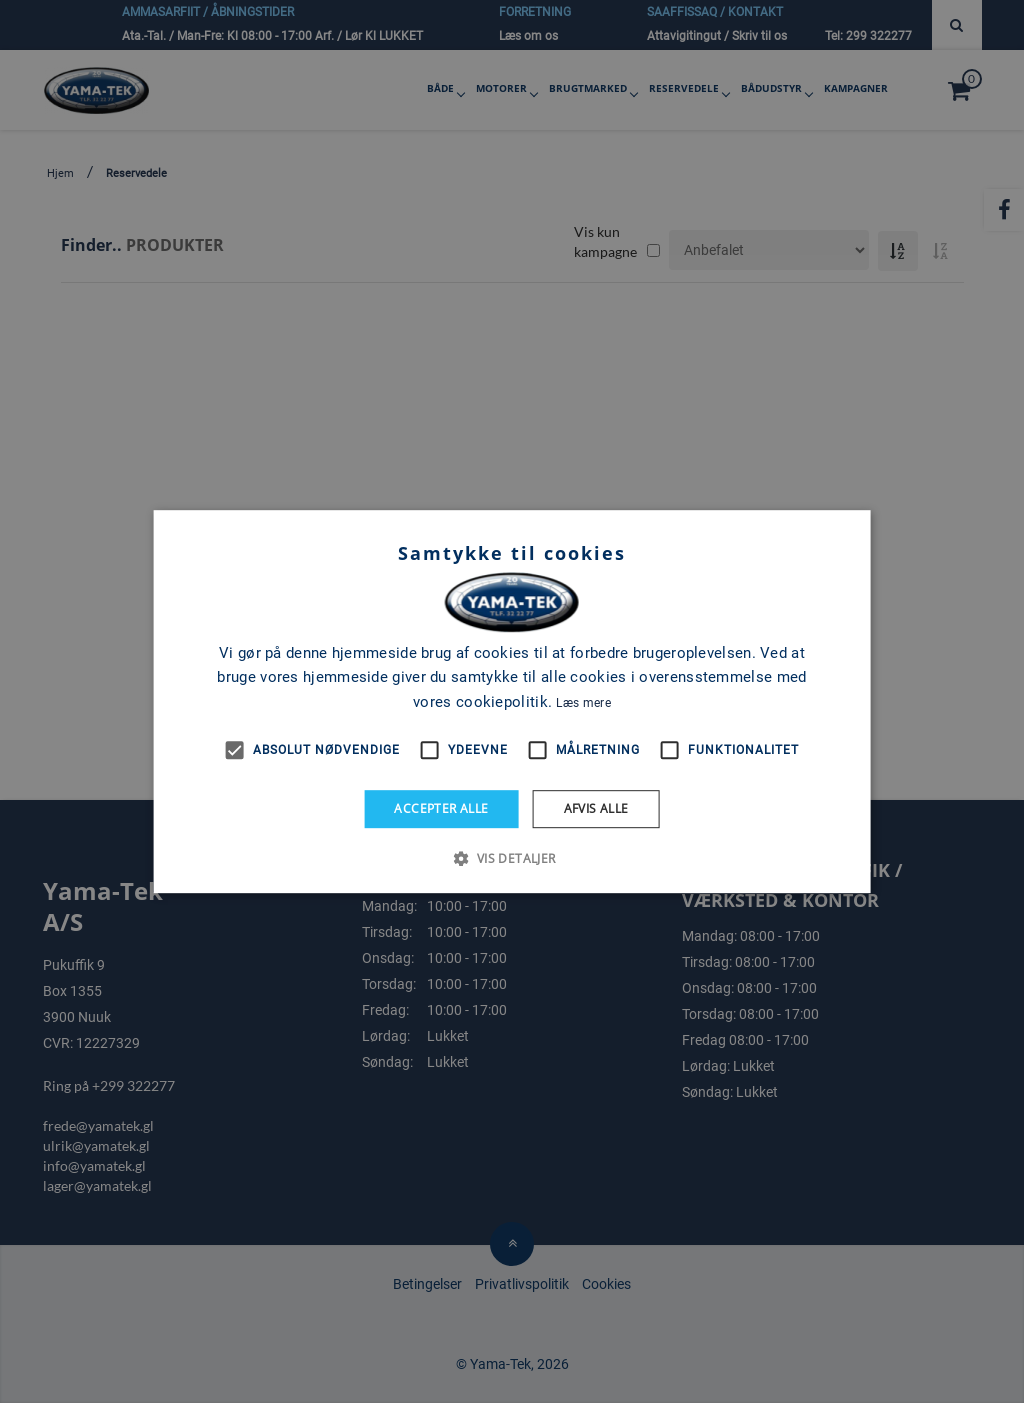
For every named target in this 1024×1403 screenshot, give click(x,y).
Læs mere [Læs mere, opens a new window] (583, 703)
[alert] (512, 701)
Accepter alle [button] (441, 808)
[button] (511, 858)
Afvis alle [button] (596, 808)
